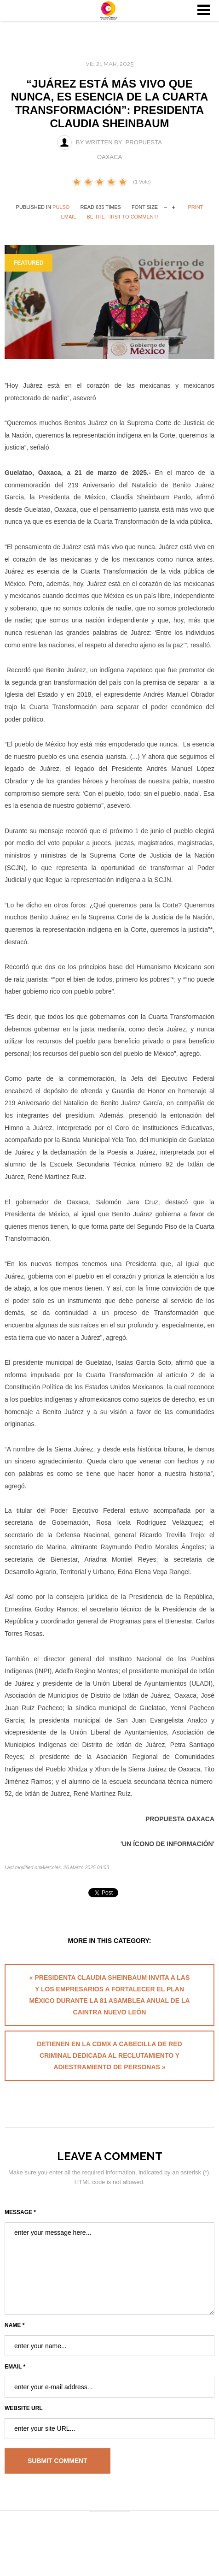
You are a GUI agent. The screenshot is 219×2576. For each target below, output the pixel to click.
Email (68, 216)
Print (195, 207)
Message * (20, 2212)
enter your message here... (109, 2268)
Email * (15, 2366)
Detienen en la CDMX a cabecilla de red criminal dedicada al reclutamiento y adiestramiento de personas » (109, 2055)
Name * (14, 2325)
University (109, 10)
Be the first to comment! (122, 216)
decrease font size (165, 206)
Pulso (60, 207)
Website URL (24, 2408)
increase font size (173, 206)
